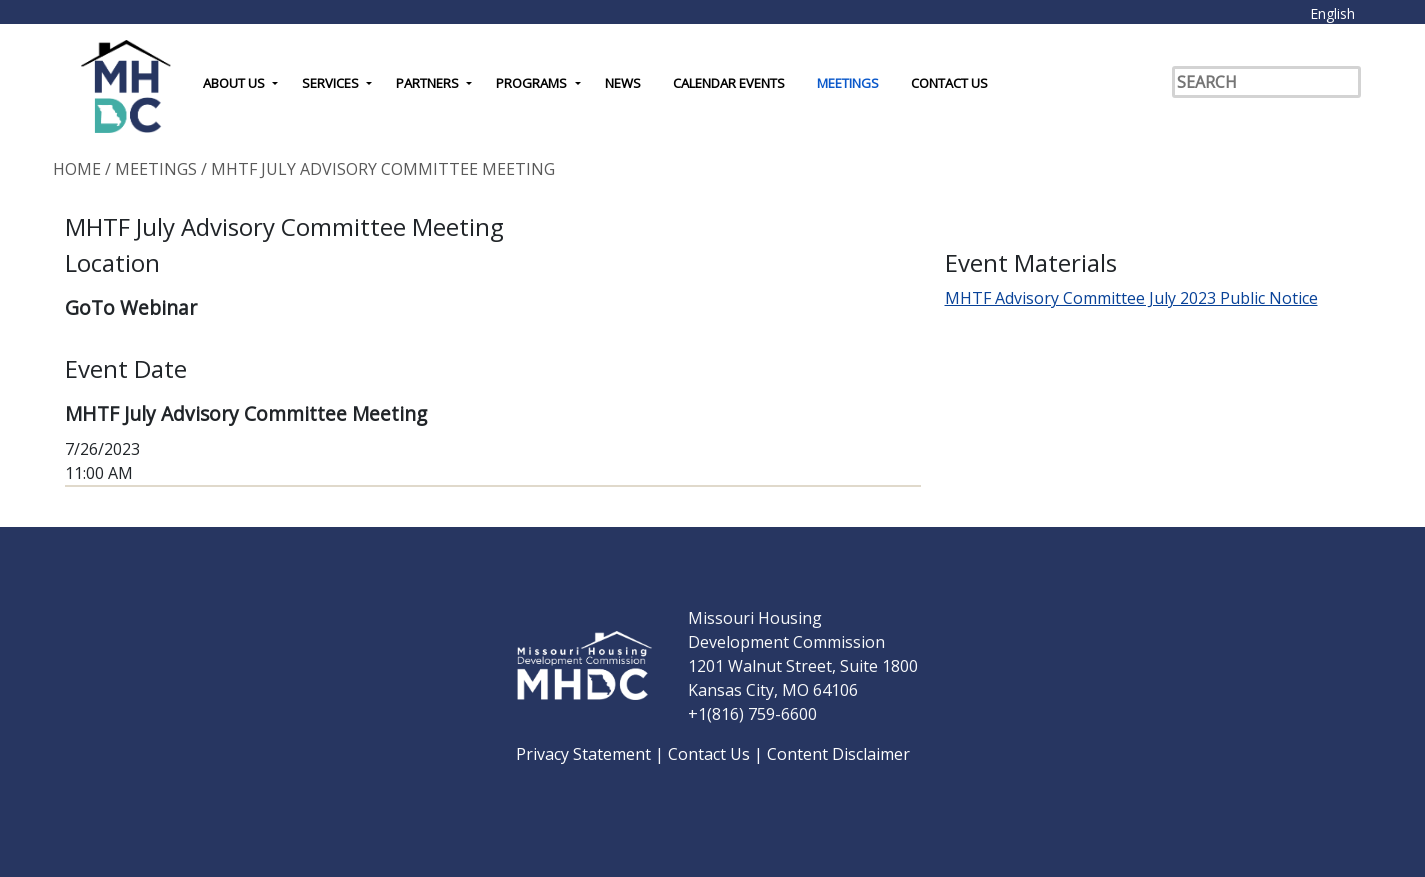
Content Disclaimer (838, 754)
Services (330, 83)
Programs (531, 83)
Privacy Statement (585, 754)
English (1332, 13)
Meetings (848, 83)
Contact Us (949, 83)
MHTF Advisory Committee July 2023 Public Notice (1131, 298)
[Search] (1266, 82)
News (623, 83)
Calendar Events (729, 83)
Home (77, 169)
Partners (427, 83)
